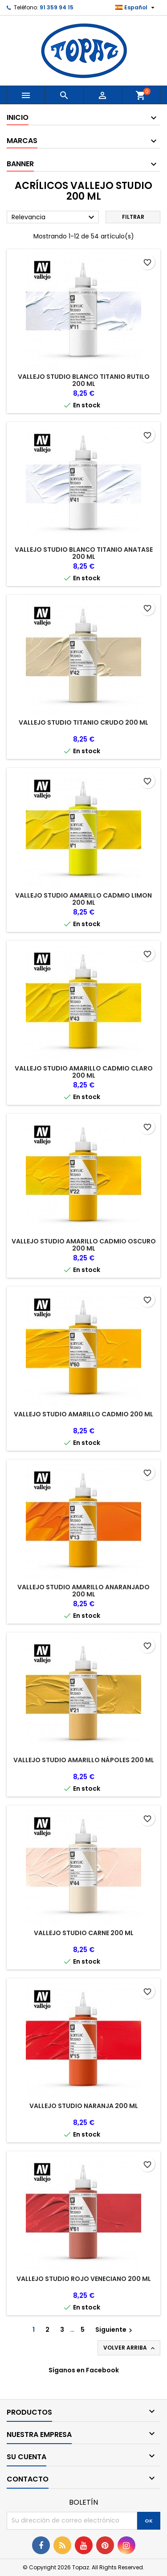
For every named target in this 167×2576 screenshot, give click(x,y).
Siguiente (114, 2329)
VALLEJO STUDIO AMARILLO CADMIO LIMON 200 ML (83, 899)
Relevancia (54, 217)
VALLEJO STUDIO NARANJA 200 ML (83, 2105)
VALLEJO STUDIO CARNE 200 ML (84, 1932)
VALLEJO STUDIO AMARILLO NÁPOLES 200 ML (83, 1760)
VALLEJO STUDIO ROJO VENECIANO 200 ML (83, 2278)
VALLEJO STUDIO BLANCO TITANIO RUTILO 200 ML (84, 380)
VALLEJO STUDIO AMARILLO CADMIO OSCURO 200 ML (84, 1245)
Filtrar (133, 217)
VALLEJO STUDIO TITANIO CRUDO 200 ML (83, 722)
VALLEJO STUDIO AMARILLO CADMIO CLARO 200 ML (84, 1072)
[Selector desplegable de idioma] (136, 7)
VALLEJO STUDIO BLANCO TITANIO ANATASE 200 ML (84, 553)
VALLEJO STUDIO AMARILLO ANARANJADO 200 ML (83, 1591)
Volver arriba (129, 2348)
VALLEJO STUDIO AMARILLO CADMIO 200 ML (83, 1414)
